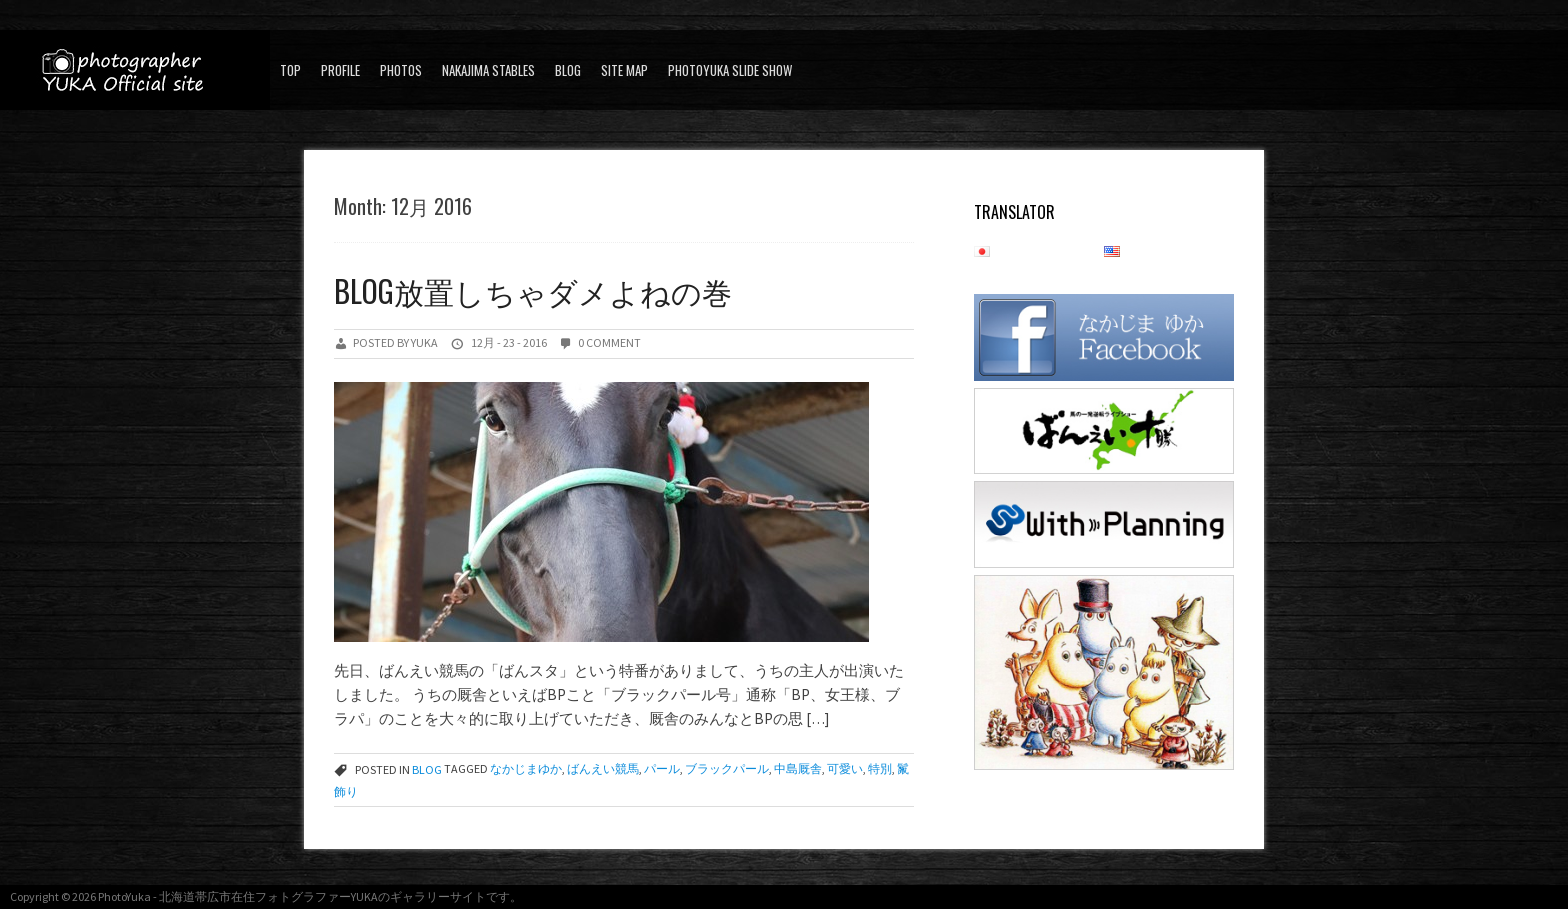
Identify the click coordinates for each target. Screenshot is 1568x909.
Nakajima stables (488, 70)
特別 (880, 769)
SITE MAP (624, 70)
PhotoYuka (124, 896)
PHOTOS (401, 70)
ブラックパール (727, 769)
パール (662, 769)
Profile (340, 70)
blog (568, 70)
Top (290, 70)
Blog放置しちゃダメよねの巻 (533, 290)
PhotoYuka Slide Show (730, 70)
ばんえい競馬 (603, 769)
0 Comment (609, 342)
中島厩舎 (798, 769)
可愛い (845, 769)
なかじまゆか (526, 769)
